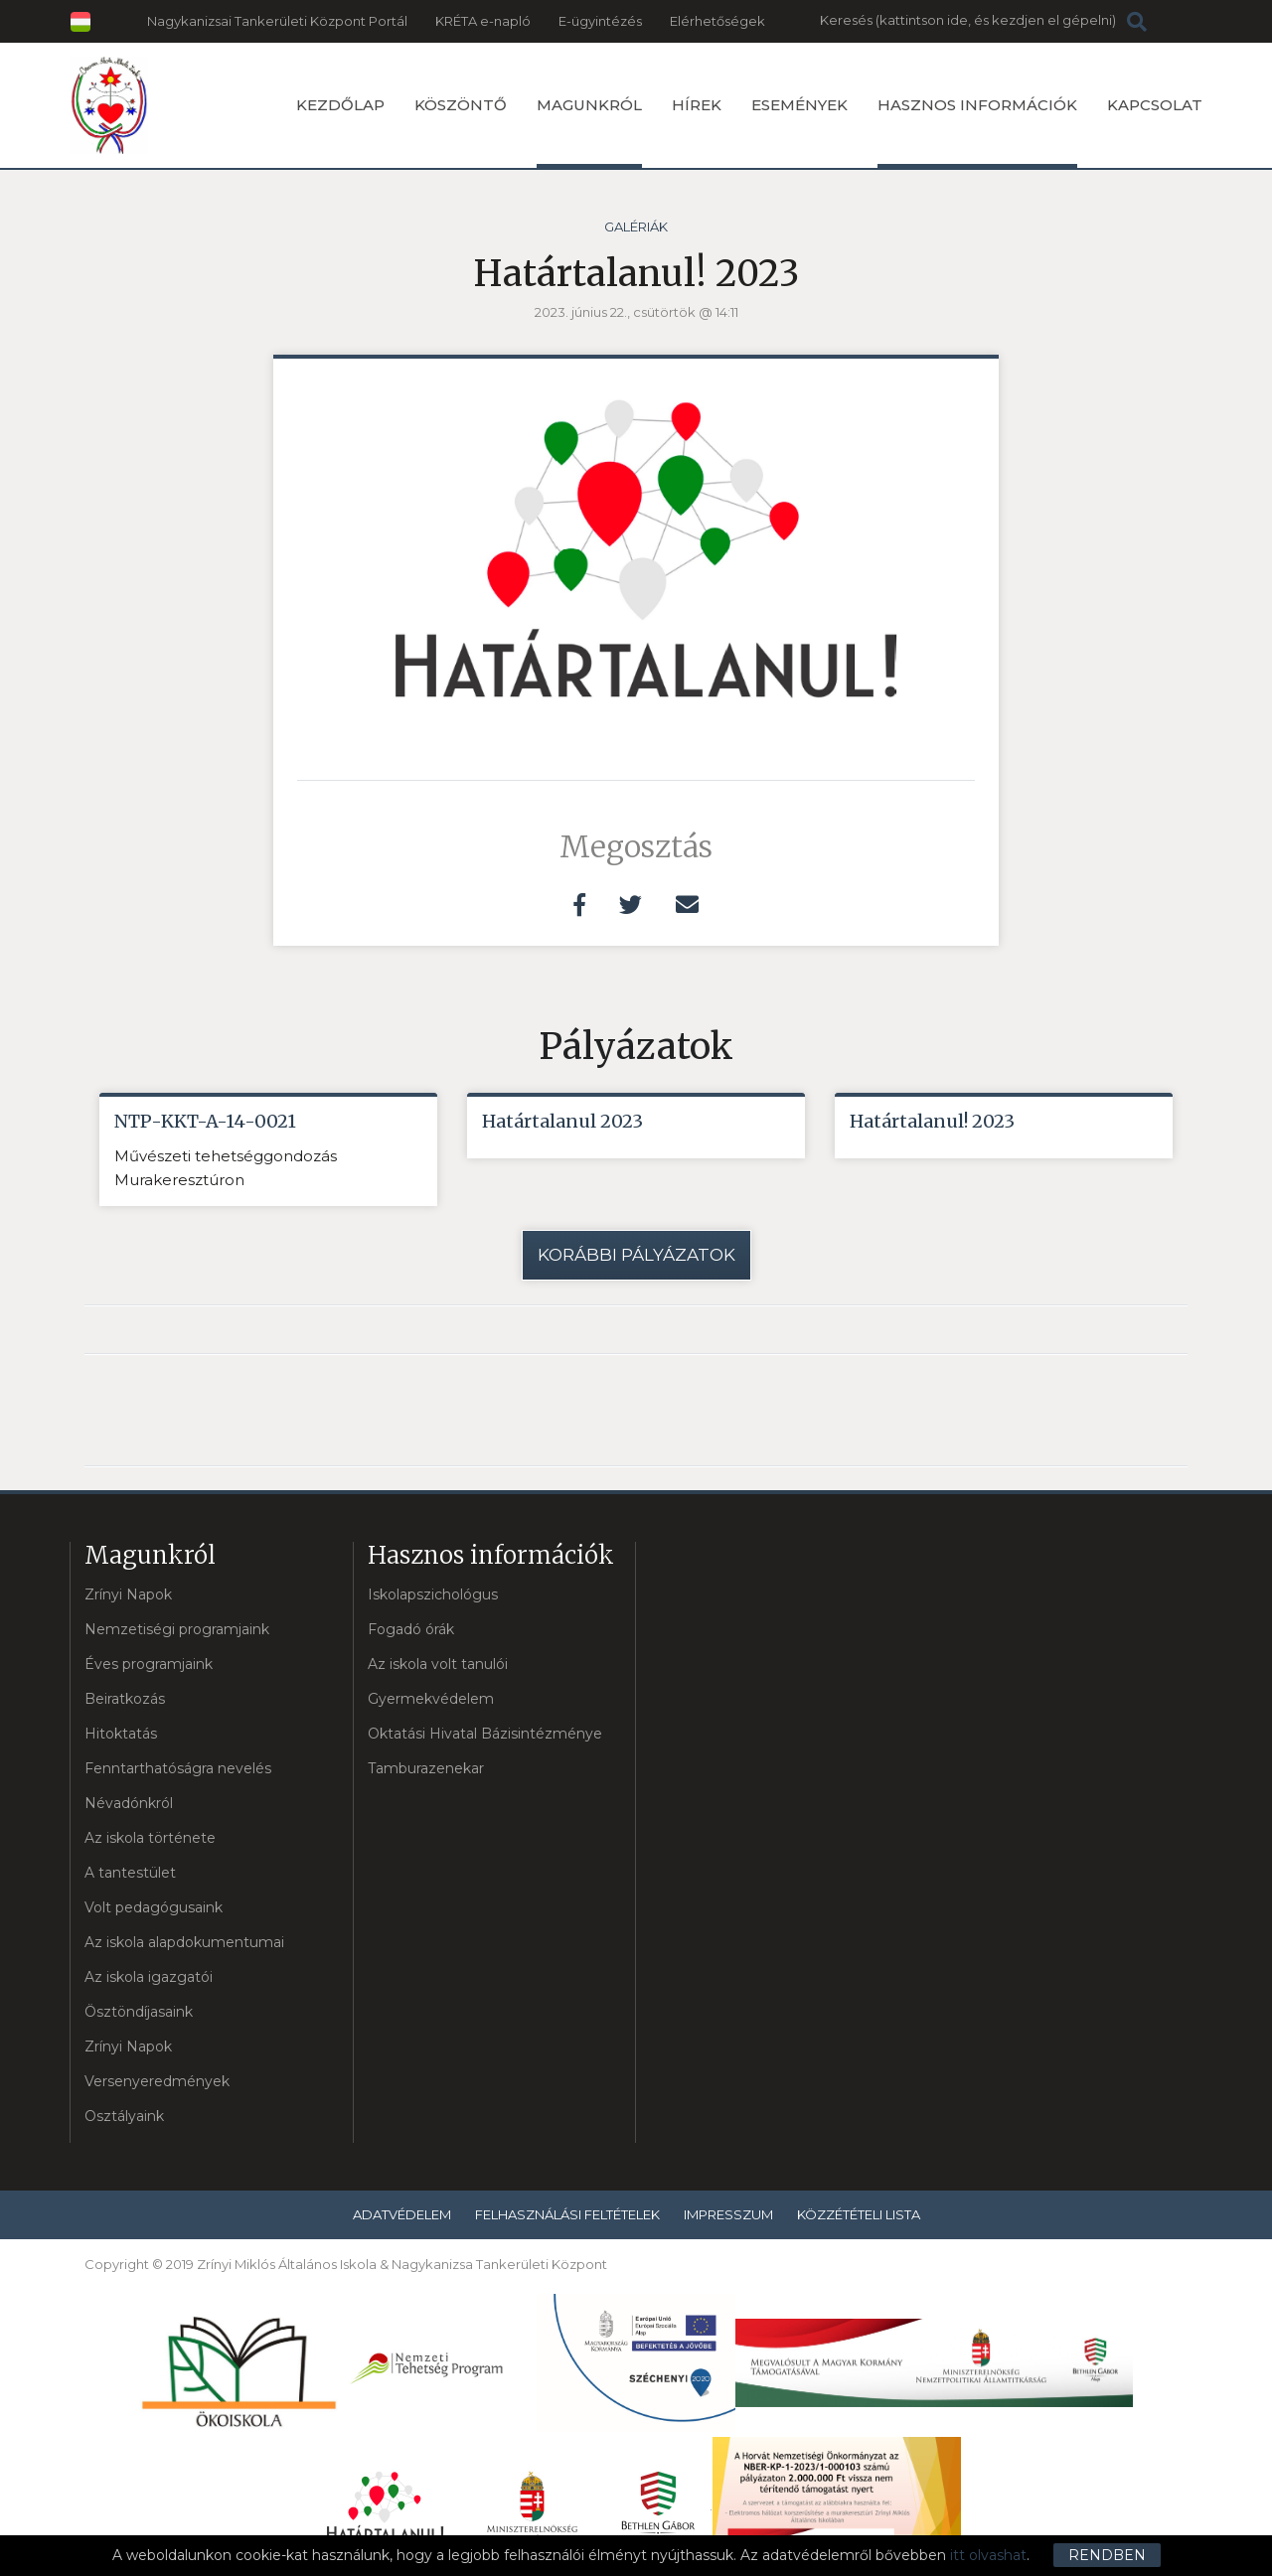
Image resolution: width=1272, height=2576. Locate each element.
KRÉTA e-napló (483, 21)
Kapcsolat (1154, 104)
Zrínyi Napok (128, 1594)
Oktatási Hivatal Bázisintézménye (485, 1734)
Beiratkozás (124, 1699)
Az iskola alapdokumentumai (184, 1942)
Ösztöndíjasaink (138, 2012)
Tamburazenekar (426, 1768)
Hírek (696, 104)
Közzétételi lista (858, 2214)
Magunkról (589, 131)
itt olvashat (988, 2555)
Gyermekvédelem (431, 1699)
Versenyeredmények (157, 2081)
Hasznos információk (977, 131)
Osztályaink (124, 2116)
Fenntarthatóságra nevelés (177, 1768)
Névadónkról (128, 1803)
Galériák (636, 226)
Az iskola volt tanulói (438, 1664)
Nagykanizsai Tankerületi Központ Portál (277, 21)
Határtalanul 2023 (562, 1121)
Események (799, 104)
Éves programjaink (148, 1664)
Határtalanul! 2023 (932, 1121)
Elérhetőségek (717, 21)
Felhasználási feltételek (567, 2214)
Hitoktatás (120, 1734)
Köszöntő (460, 104)
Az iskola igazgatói (148, 1977)
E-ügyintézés (600, 21)
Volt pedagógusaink (153, 1907)
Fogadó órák (411, 1629)
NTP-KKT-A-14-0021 (205, 1121)
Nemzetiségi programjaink (176, 1629)
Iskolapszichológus (433, 1594)
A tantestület (130, 1873)
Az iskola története (150, 1838)
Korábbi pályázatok (636, 1255)
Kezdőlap (340, 104)
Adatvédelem (402, 2214)
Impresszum (728, 2214)
